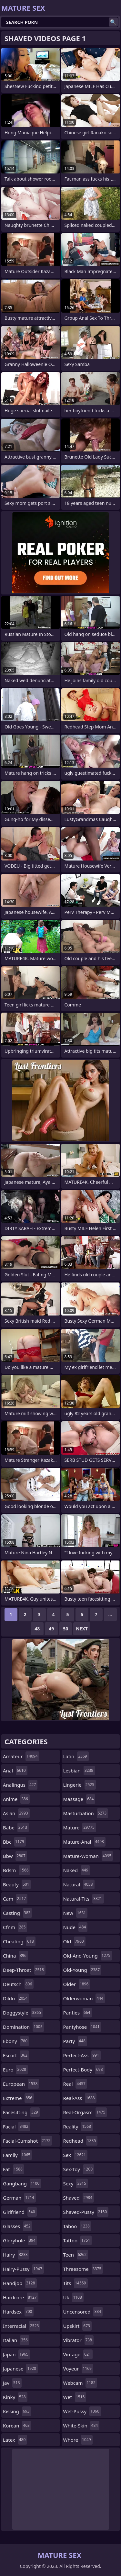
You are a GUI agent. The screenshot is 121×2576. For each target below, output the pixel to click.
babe (16, 1827)
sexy (75, 2183)
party (75, 2041)
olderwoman (84, 1998)
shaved (78, 2198)
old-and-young (87, 1955)
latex (15, 2440)
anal (15, 1770)
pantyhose (82, 2027)
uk (73, 2297)
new (75, 1913)
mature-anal (84, 1842)
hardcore (20, 2297)
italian (16, 2340)
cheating (19, 1941)
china (15, 1955)
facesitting (21, 2112)
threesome (83, 2269)
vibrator (78, 2340)
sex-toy (79, 2169)
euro (15, 2069)
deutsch (18, 1984)
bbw (15, 1856)
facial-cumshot (27, 2141)
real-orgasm (85, 2112)
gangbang (22, 2183)
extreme (18, 2098)
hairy (16, 2255)
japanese (20, 2368)
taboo (77, 2226)
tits (75, 2283)
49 (51, 1629)
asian (16, 1813)
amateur (21, 1756)
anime (16, 1799)
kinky (15, 2397)
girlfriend (20, 2212)
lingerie (79, 1785)
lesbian (79, 1770)
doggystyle (23, 2012)
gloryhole (20, 2240)
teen (75, 2255)
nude (75, 1927)
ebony (16, 2041)
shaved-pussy (86, 2212)
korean (17, 2425)
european (21, 2084)
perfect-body (84, 2069)
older (76, 1984)
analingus (20, 1785)
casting (17, 1913)
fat (13, 2169)
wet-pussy (82, 2411)
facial (16, 2126)
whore (78, 2440)
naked (76, 1870)
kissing (17, 2411)
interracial (21, 2326)
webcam (80, 2383)
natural (79, 1884)
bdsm (16, 1870)
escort (16, 2055)
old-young (82, 1970)
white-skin (81, 2425)
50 (65, 1629)
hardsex (18, 2311)
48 (37, 1629)
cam (15, 1899)
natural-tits (83, 1899)
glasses (17, 2226)
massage (79, 1799)
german (19, 2198)
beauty (17, 1884)
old (74, 1941)
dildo (16, 1998)
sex (75, 2155)
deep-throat (24, 1970)
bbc (14, 1842)
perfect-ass (82, 2055)
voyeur (78, 2368)
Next (82, 1629)
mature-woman (88, 1856)
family (17, 2155)
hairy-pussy (23, 2269)
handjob (20, 2283)
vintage (78, 2354)
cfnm (15, 1927)
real (75, 2084)
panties (77, 2012)
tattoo (77, 2240)
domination (23, 2027)
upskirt (77, 2326)
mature (79, 1827)
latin (76, 1756)
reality (78, 2126)
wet (74, 2397)
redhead (80, 2141)
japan (16, 2354)
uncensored (83, 2311)
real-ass (79, 2098)
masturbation (85, 1813)
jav (12, 2383)
